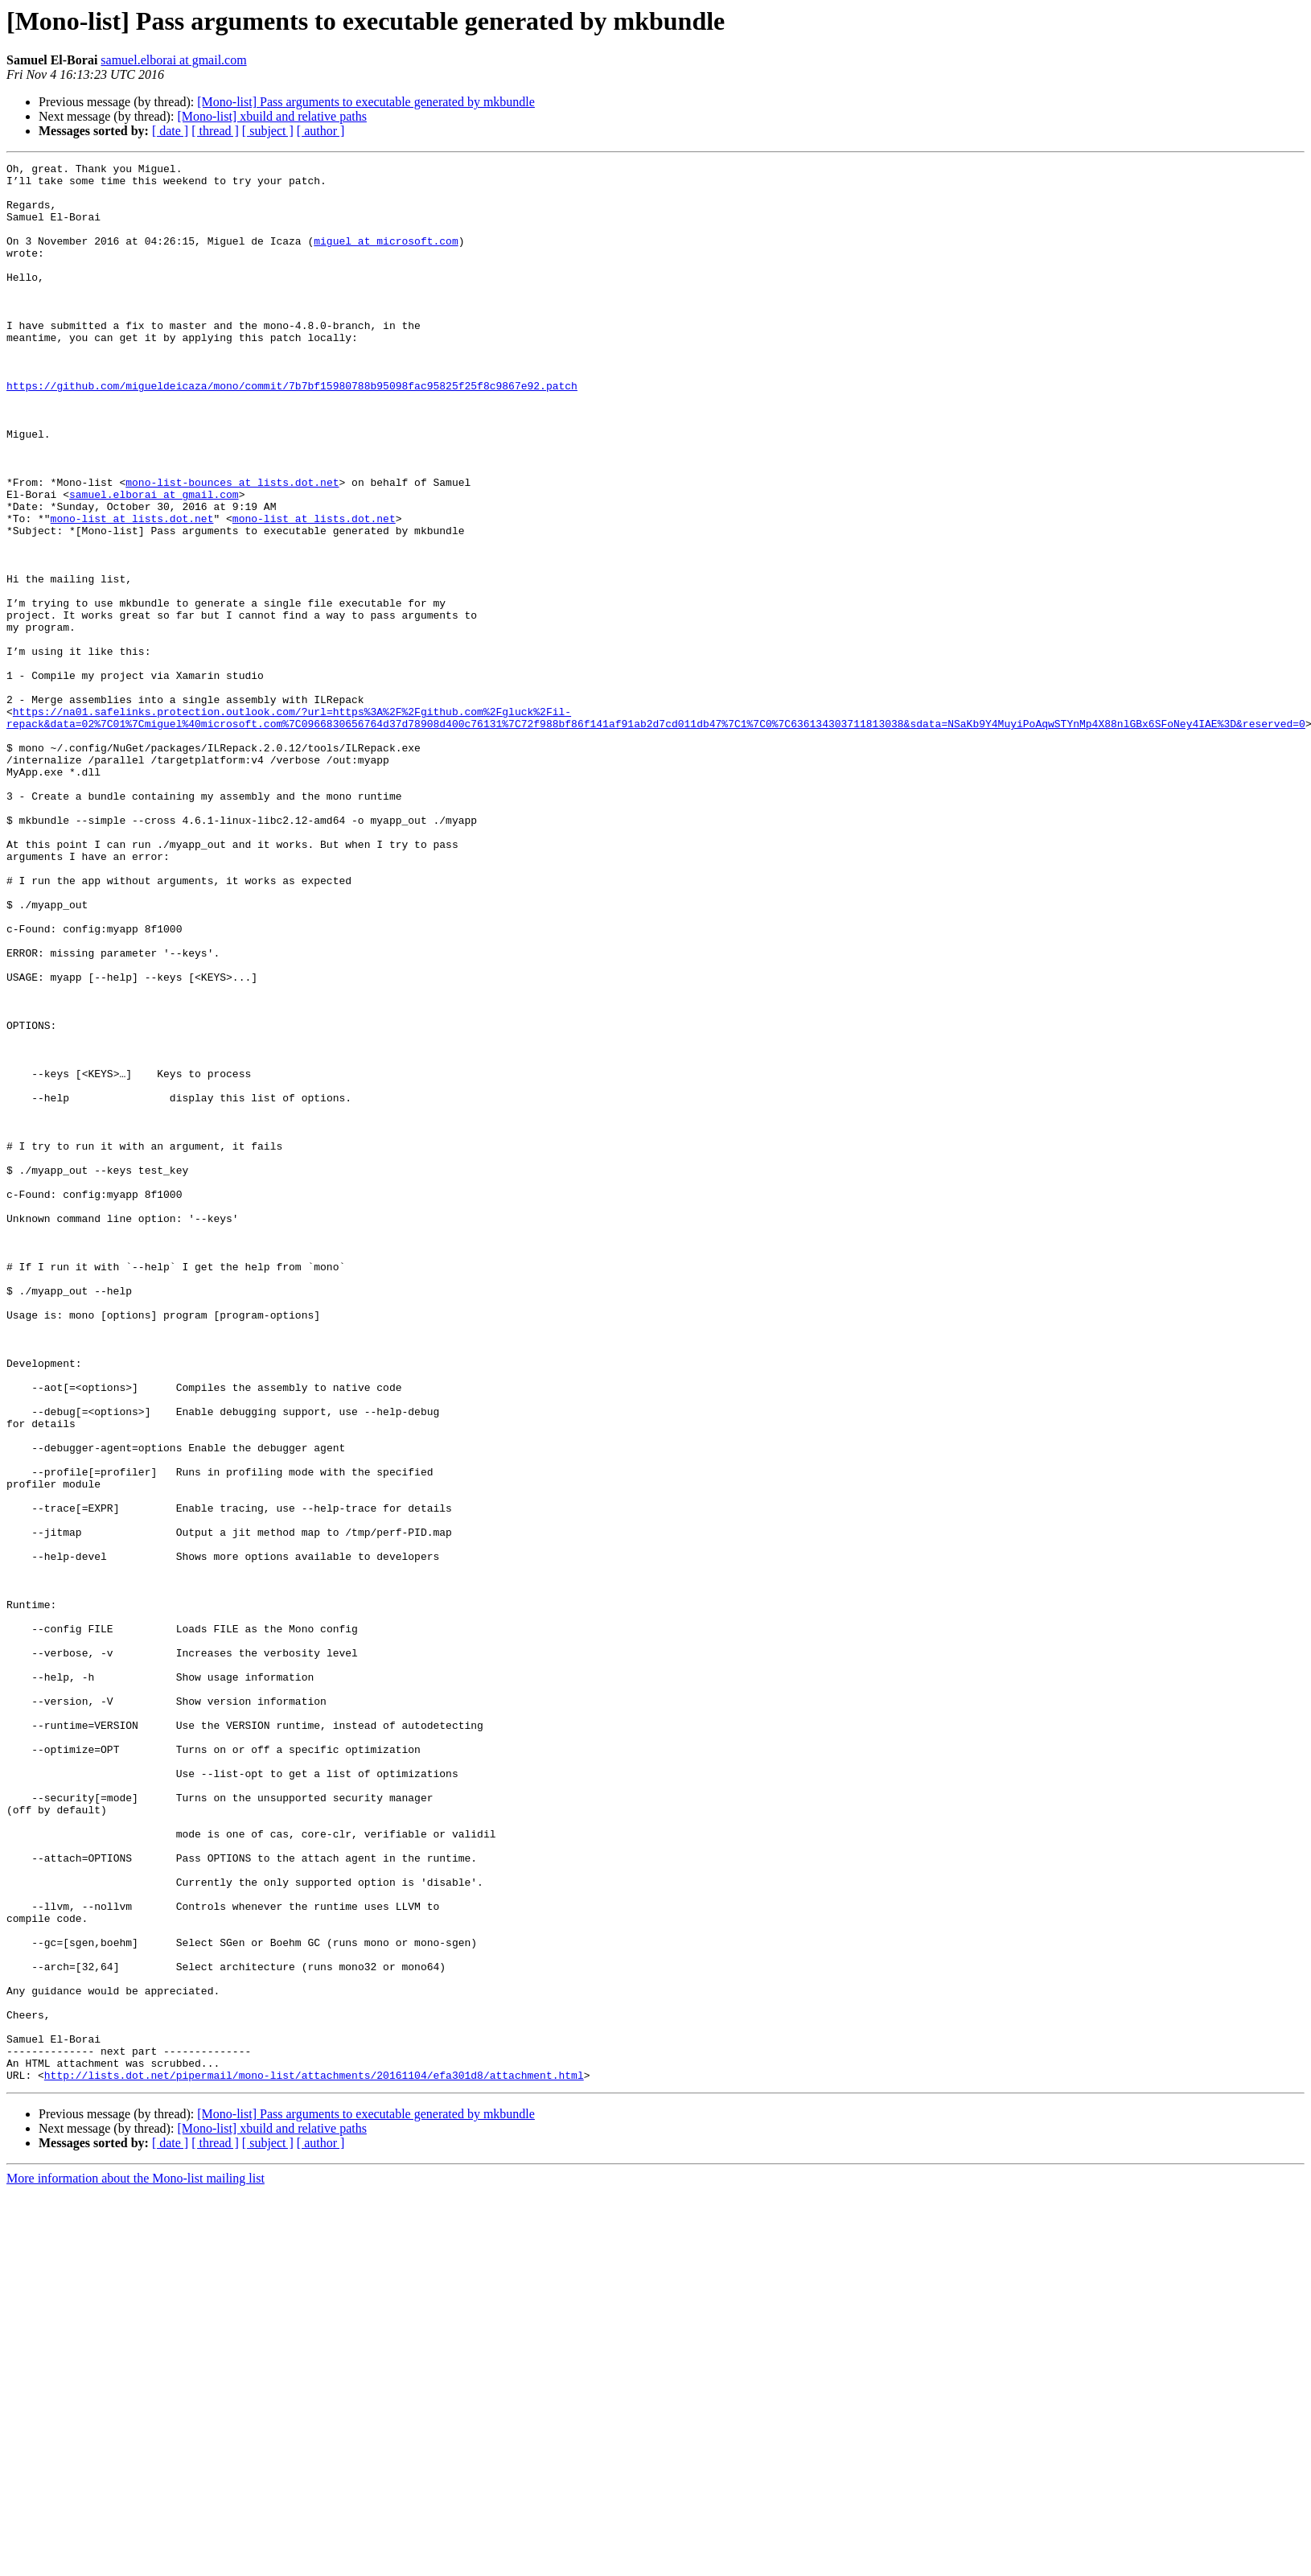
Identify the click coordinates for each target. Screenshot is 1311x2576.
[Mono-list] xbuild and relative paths (272, 116)
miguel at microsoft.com (386, 257)
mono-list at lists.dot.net (132, 590)
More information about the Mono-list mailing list (135, 2562)
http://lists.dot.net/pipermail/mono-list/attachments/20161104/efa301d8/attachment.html (314, 2458)
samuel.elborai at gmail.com (173, 60)
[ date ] (170, 131)
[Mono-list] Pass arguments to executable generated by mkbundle (366, 102)
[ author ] (321, 131)
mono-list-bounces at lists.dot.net (232, 547)
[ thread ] (215, 131)
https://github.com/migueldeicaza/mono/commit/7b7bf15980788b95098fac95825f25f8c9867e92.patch (291, 431)
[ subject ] (268, 131)
